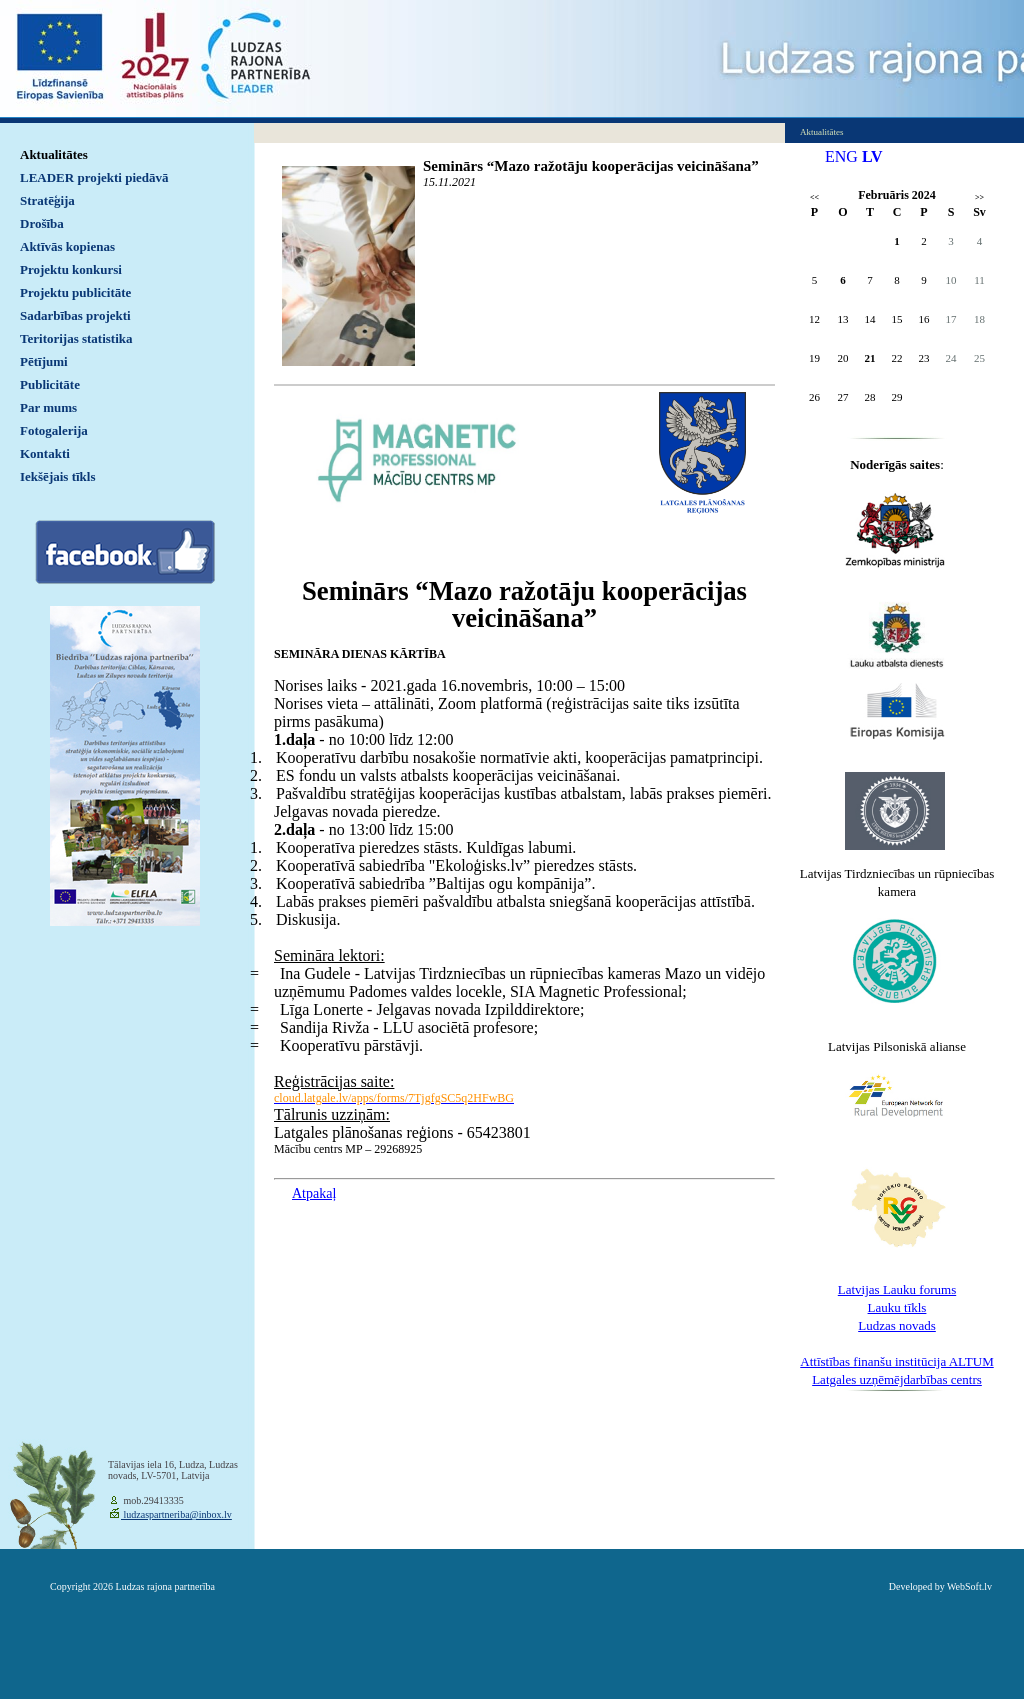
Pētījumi (44, 361)
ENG (841, 156)
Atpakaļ (314, 1193)
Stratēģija (47, 200)
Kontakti (45, 453)
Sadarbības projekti (75, 315)
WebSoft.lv (969, 1586)
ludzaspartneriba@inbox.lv (176, 1514)
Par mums (48, 407)
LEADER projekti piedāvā (94, 177)
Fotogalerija (54, 430)
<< (814, 197)
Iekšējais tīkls (57, 476)
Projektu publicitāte (75, 292)
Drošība (42, 223)
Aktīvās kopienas (67, 246)
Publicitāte (50, 384)
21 (870, 358)
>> (979, 197)
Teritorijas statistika (76, 338)
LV (872, 156)
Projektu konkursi (71, 269)
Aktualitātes (54, 154)
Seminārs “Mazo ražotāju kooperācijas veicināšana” (591, 166)
